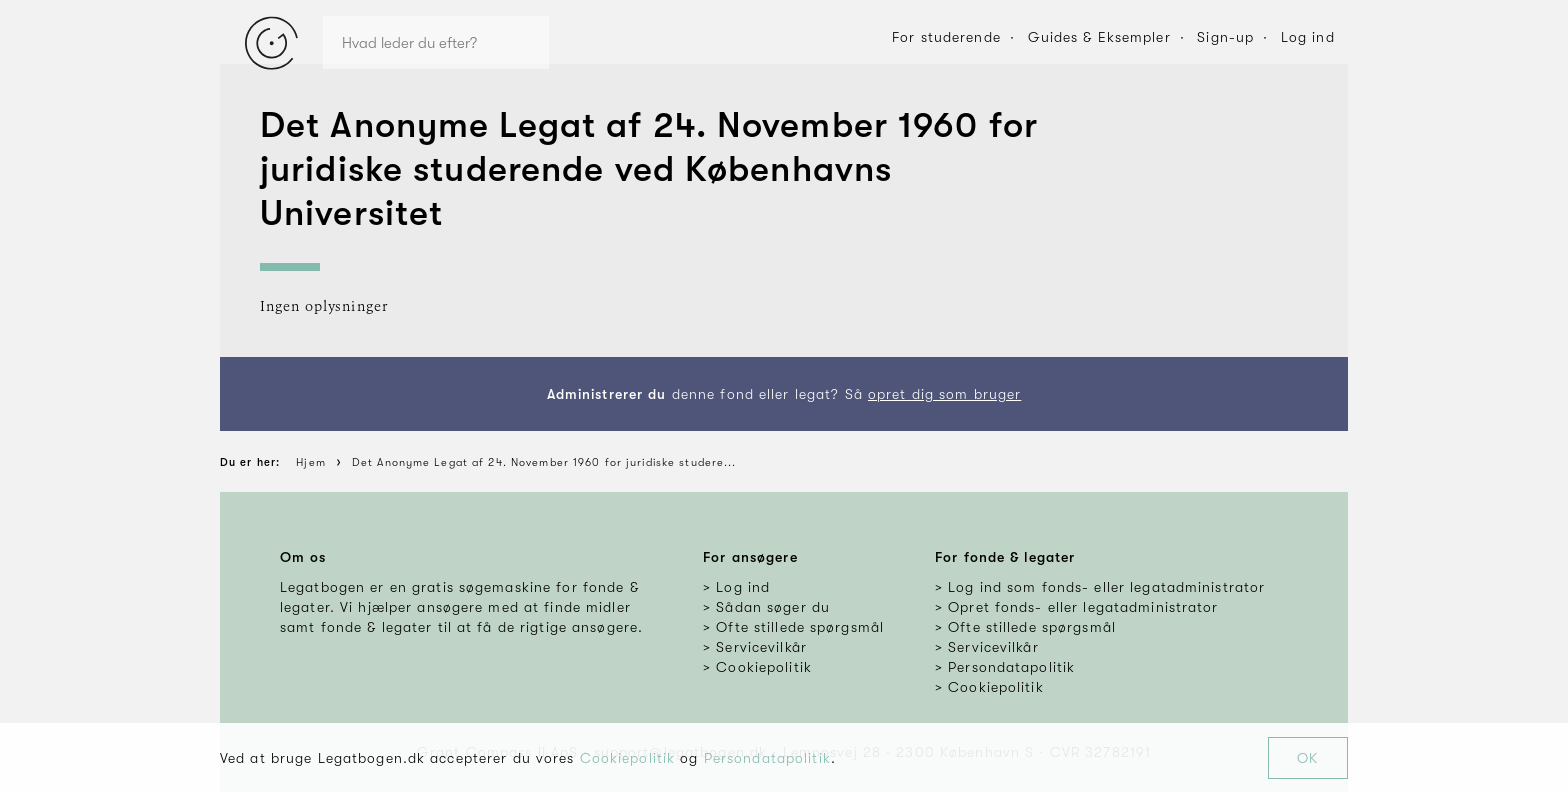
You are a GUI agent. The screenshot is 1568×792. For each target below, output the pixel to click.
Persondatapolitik (767, 758)
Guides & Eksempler (1099, 37)
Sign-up (1225, 37)
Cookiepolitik (628, 758)
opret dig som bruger (944, 394)
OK (1307, 758)
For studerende (946, 37)
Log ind (1308, 37)
